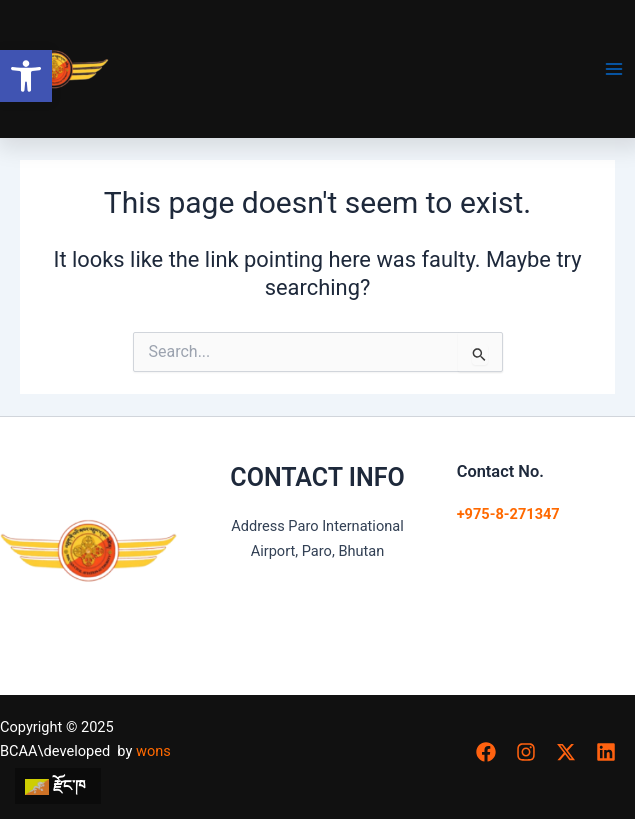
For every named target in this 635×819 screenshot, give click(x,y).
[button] (26, 76)
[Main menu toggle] (614, 69)
